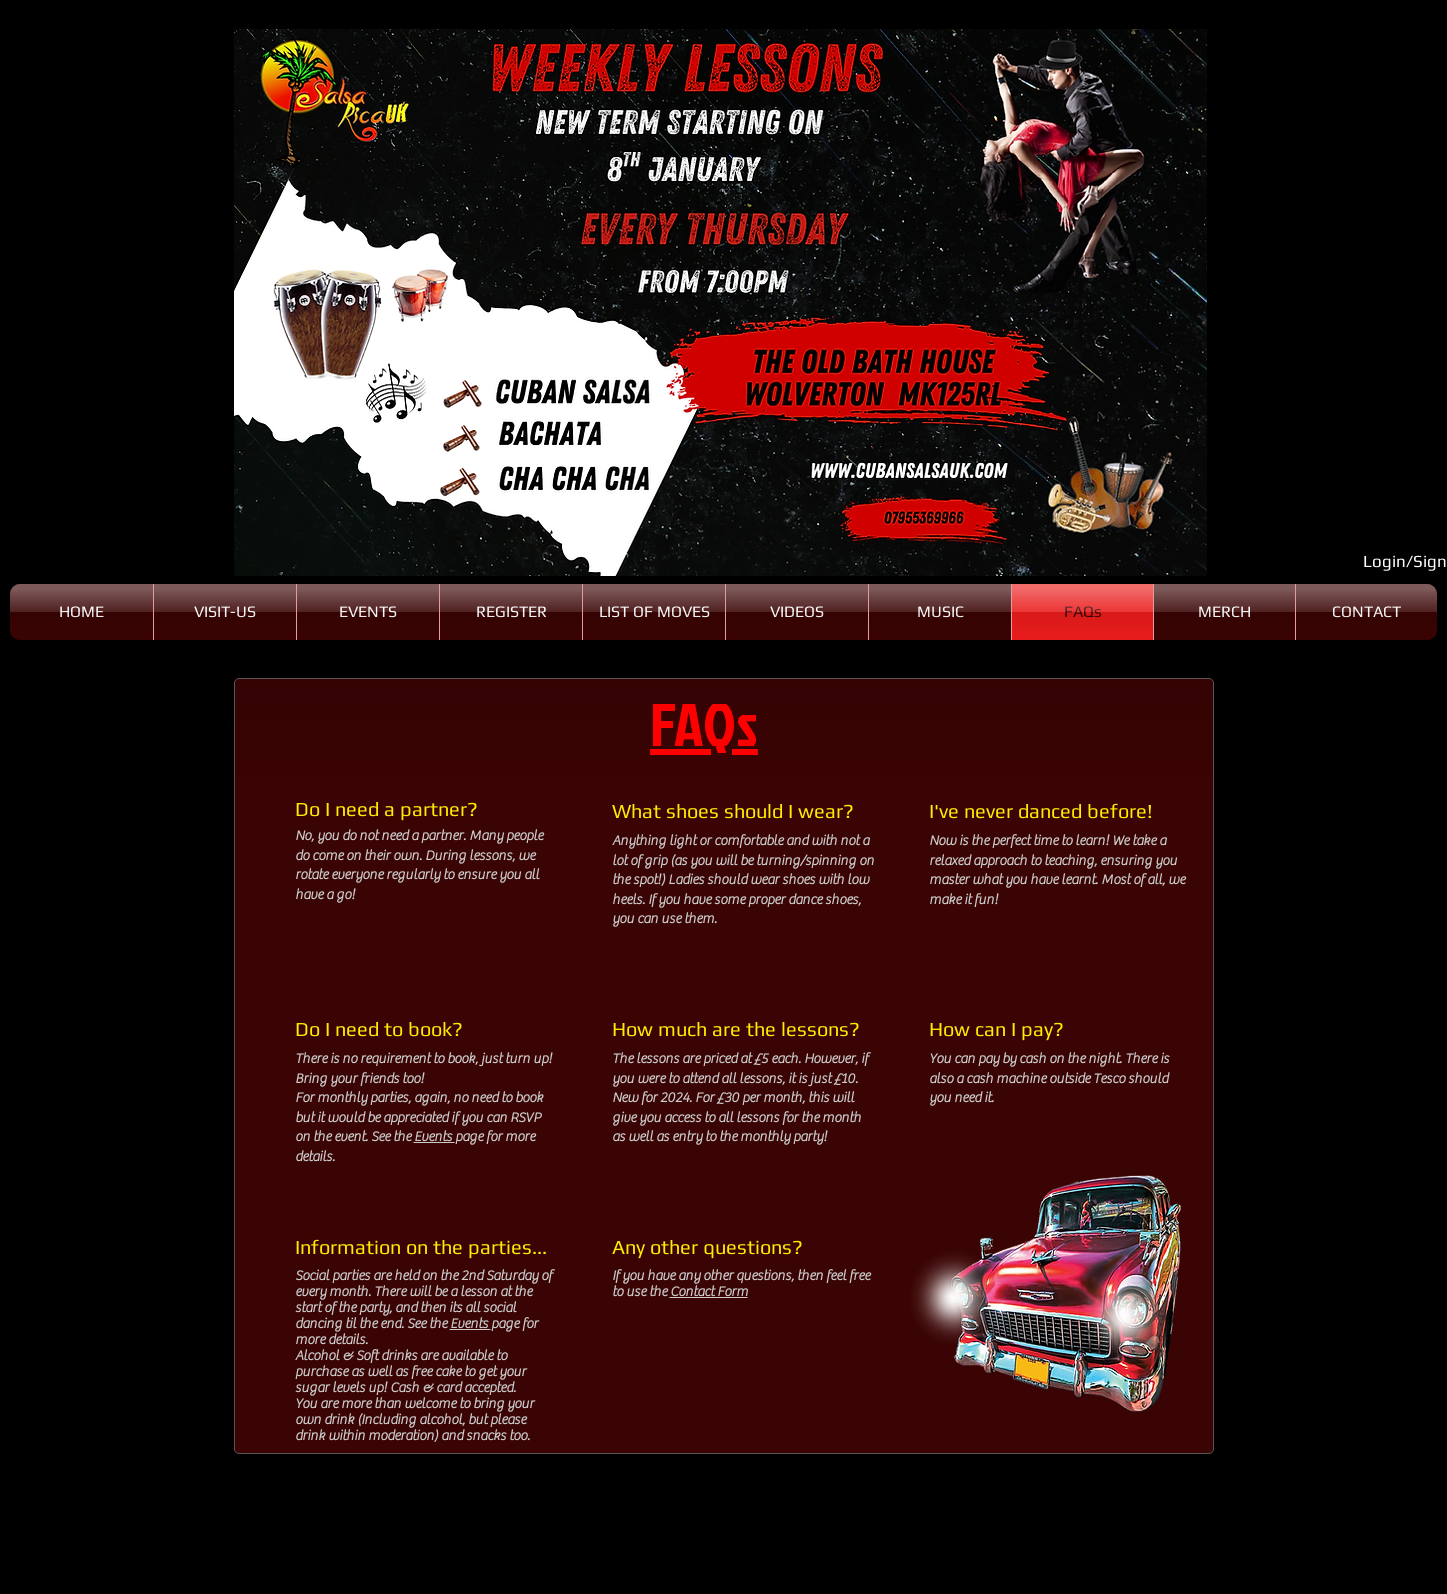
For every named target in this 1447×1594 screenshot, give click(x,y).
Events (434, 1137)
